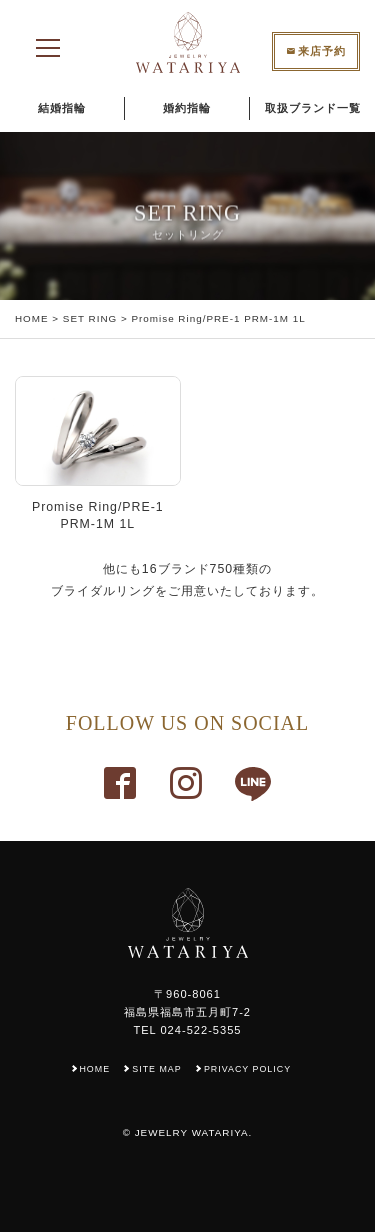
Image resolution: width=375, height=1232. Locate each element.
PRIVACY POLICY (247, 1069)
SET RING (90, 318)
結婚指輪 (62, 108)
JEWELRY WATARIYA (192, 1132)
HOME (32, 318)
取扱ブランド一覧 (313, 108)
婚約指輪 (187, 108)
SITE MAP (156, 1069)
